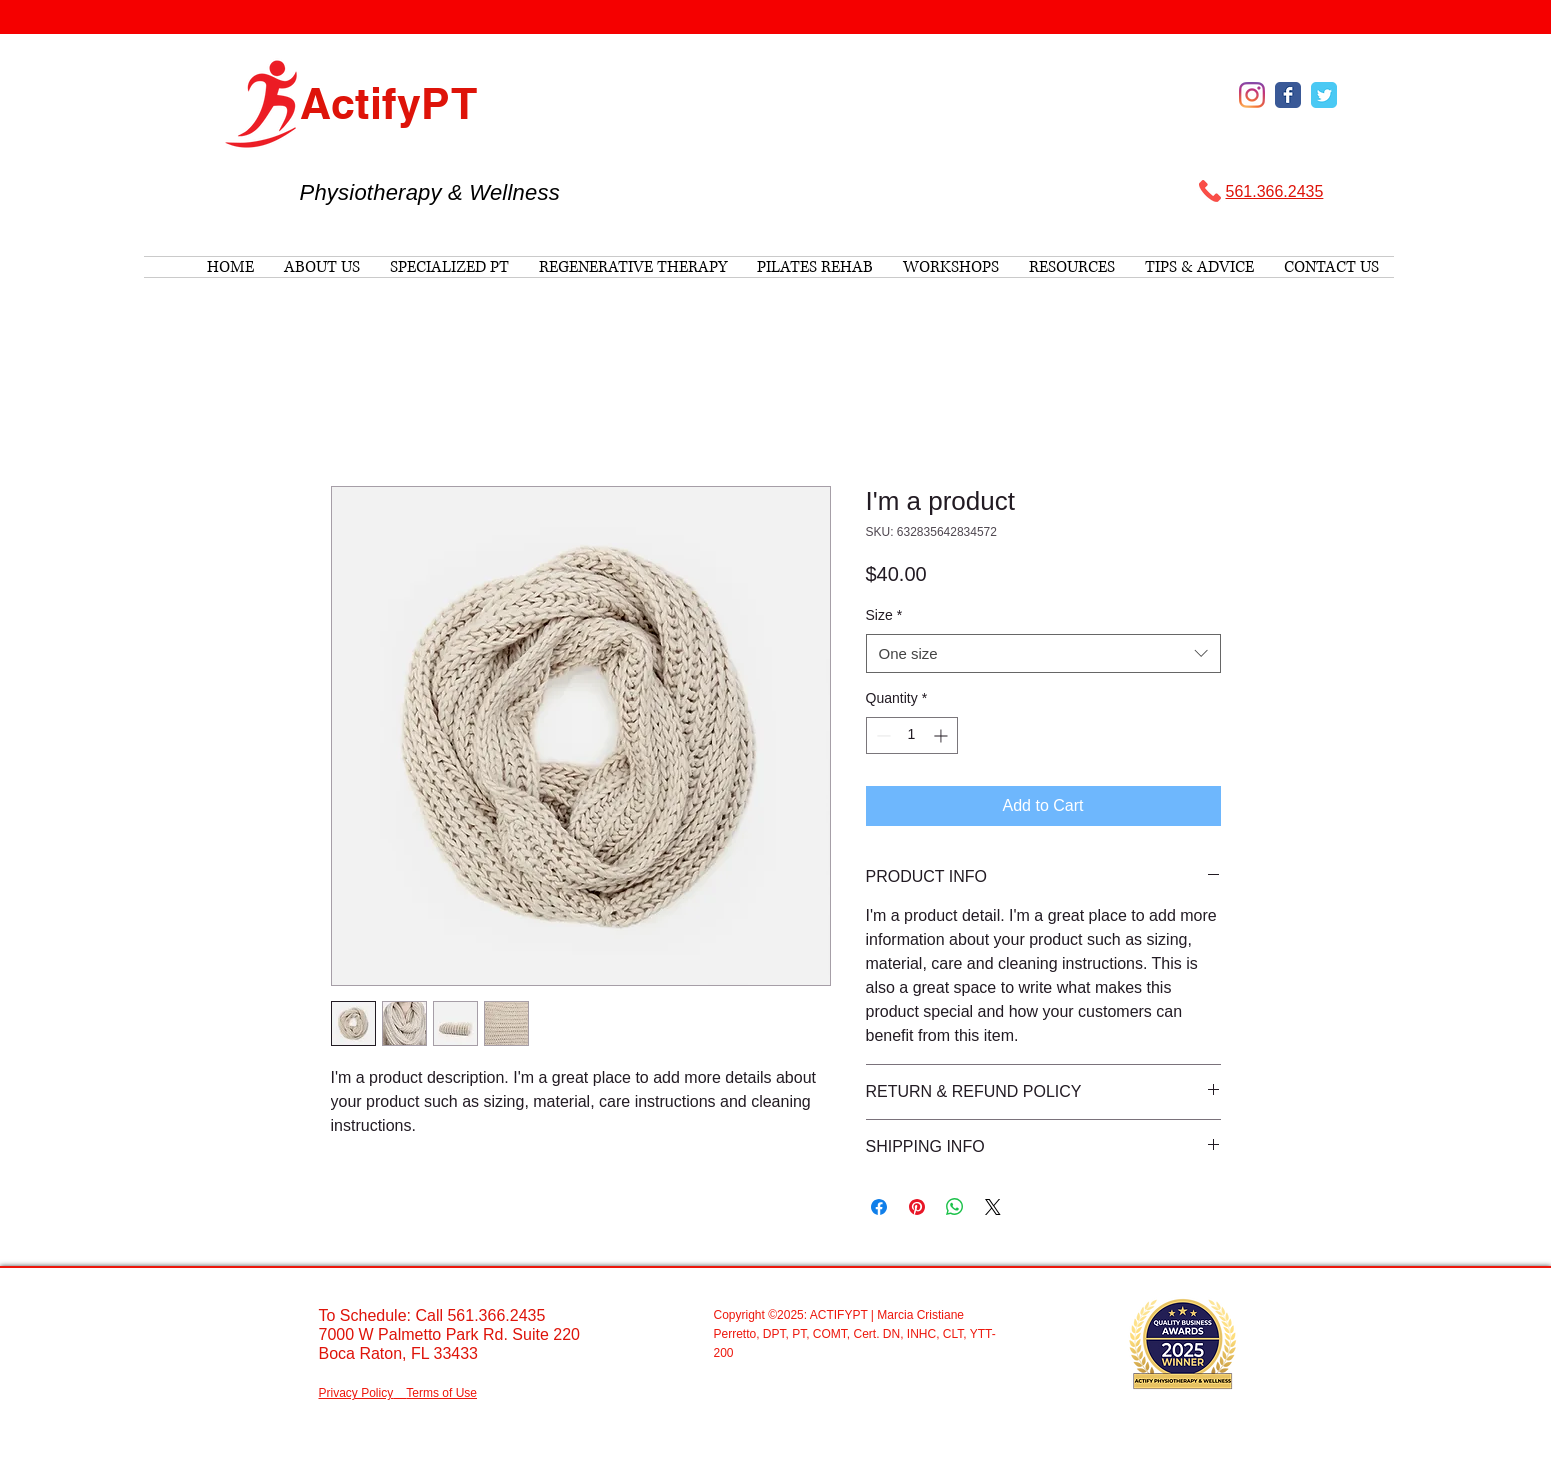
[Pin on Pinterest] (917, 1207)
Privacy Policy (356, 1393)
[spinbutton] (912, 735)
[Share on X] (993, 1207)
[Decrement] (881, 735)
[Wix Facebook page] (1288, 95)
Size (884, 615)
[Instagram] (1252, 95)
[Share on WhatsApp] (955, 1207)
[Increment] (942, 735)
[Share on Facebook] (879, 1207)
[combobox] (1043, 653)
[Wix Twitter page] (1324, 95)
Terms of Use (441, 1393)
